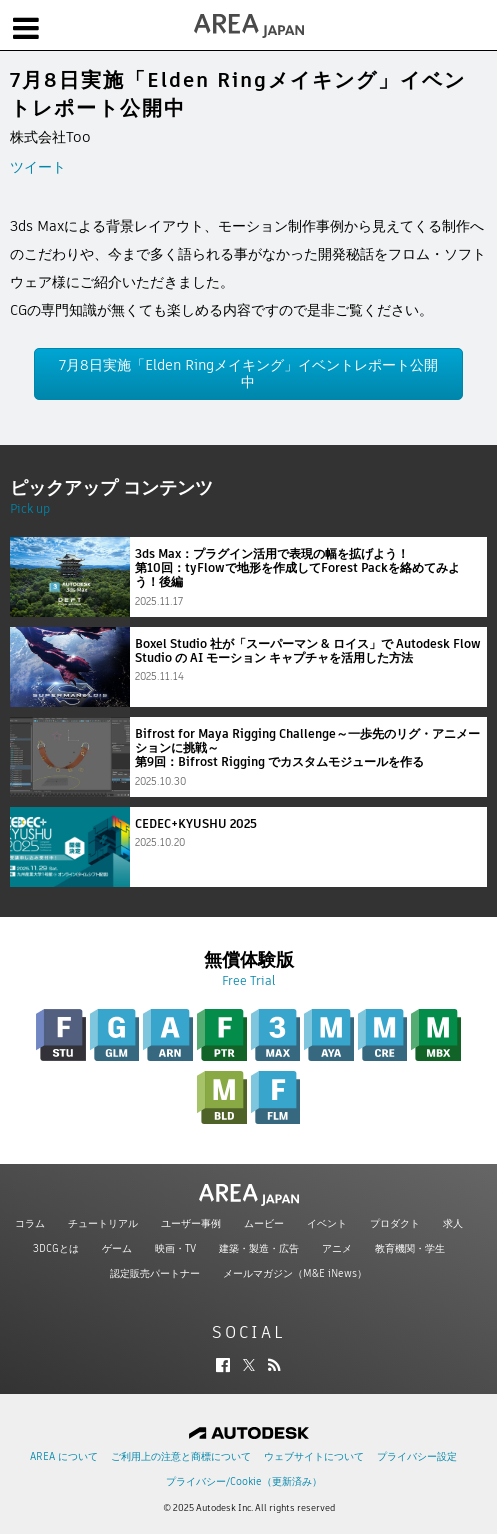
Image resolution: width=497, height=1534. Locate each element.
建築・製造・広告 (259, 1248)
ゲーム (117, 1248)
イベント (327, 1223)
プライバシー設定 (417, 1456)
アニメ (337, 1248)
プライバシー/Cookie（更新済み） (244, 1481)
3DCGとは (56, 1248)
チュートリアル (103, 1223)
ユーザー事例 (191, 1223)
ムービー (264, 1223)
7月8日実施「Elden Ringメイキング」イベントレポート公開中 (248, 373)
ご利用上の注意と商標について (181, 1456)
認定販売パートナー (155, 1273)
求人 (453, 1223)
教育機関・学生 (410, 1248)
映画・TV (175, 1248)
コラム (30, 1223)
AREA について (64, 1456)
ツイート (38, 167)
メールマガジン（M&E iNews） (295, 1273)
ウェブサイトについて (314, 1456)
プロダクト (395, 1223)
